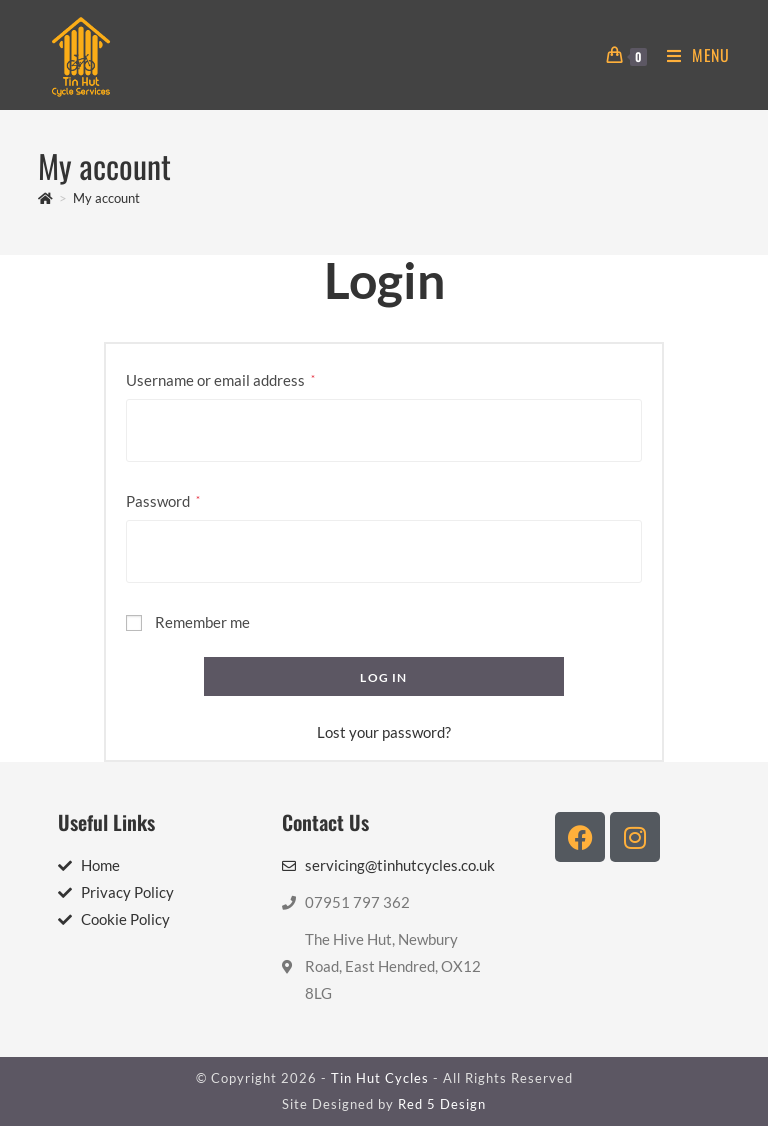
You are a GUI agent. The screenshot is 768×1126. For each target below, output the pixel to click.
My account (106, 198)
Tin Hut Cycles (380, 1078)
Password (163, 499)
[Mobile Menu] (691, 55)
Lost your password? (384, 732)
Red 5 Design (442, 1104)
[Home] (45, 198)
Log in (383, 677)
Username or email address (220, 378)
